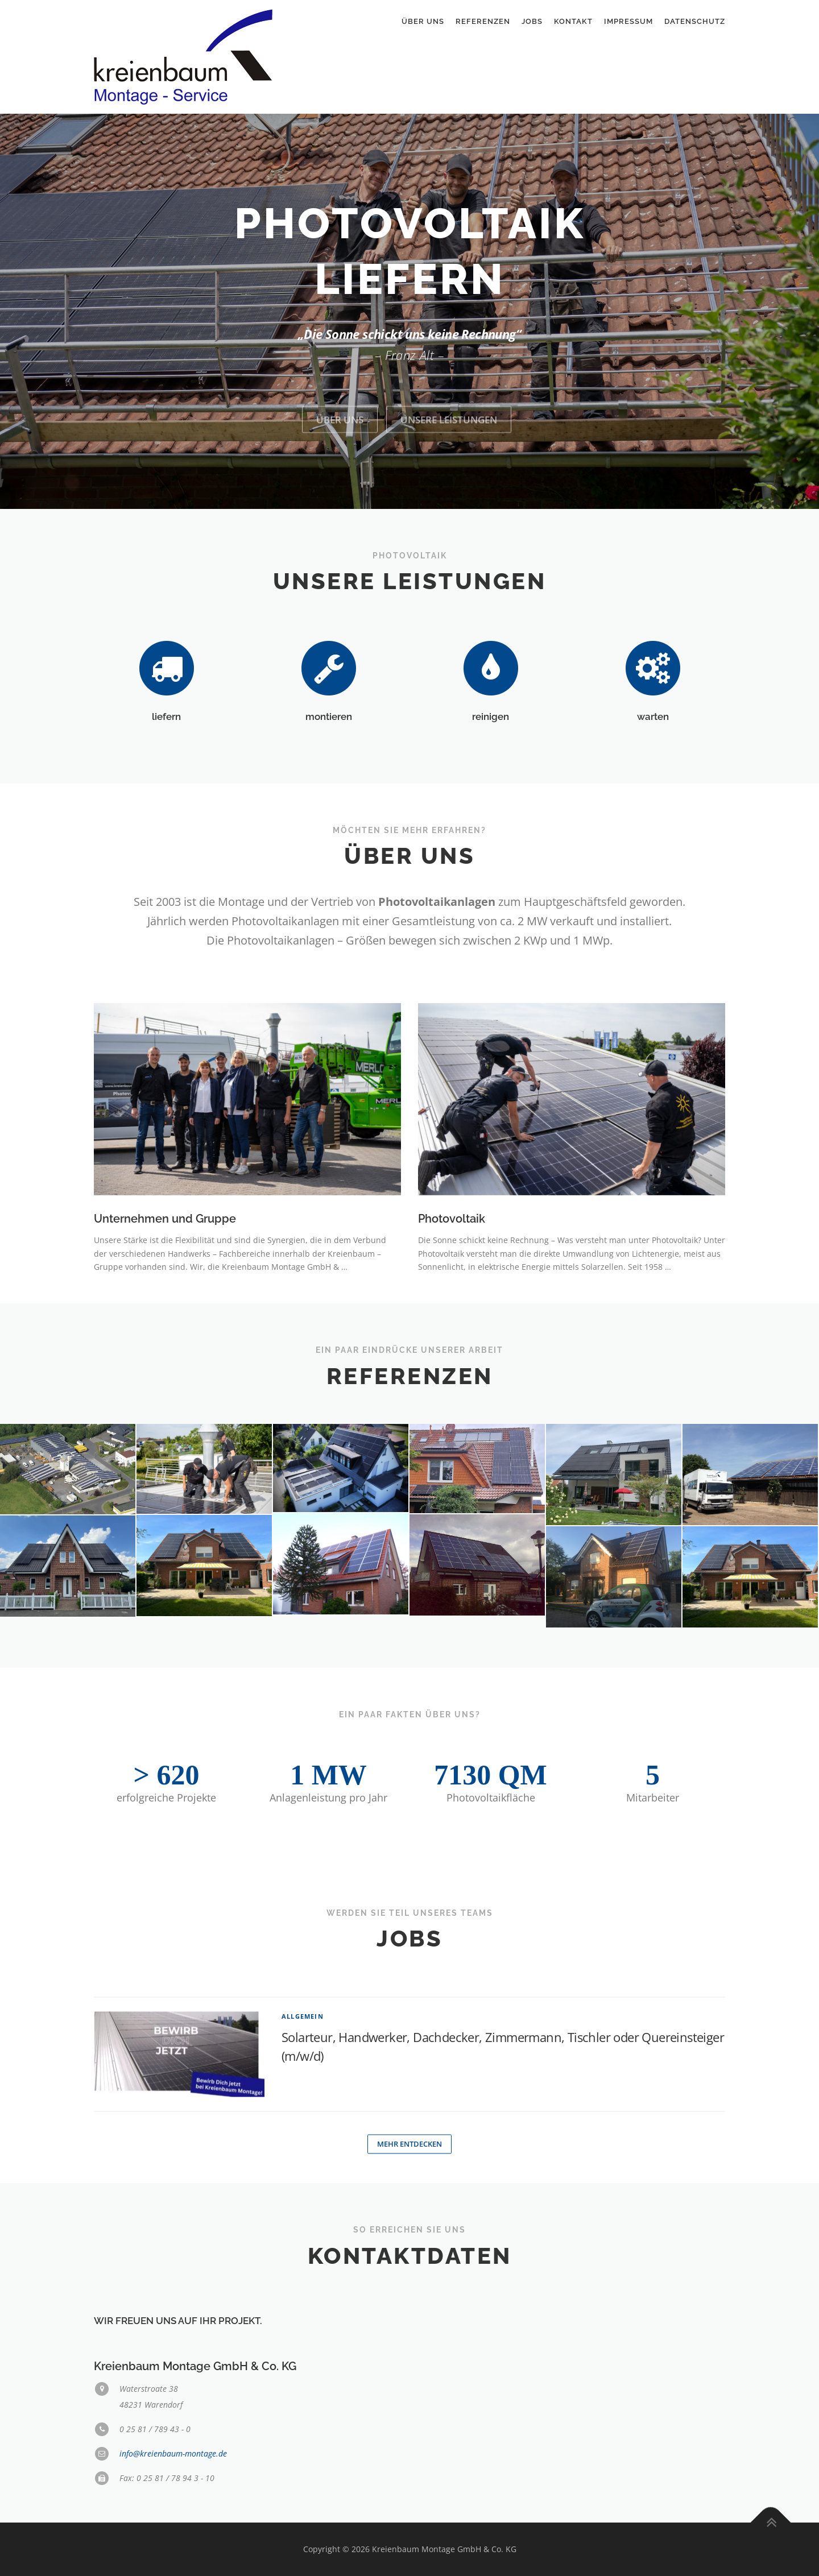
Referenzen (483, 21)
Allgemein (303, 2128)
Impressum (628, 21)
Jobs (532, 21)
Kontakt (573, 21)
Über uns (423, 21)
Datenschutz (694, 21)
